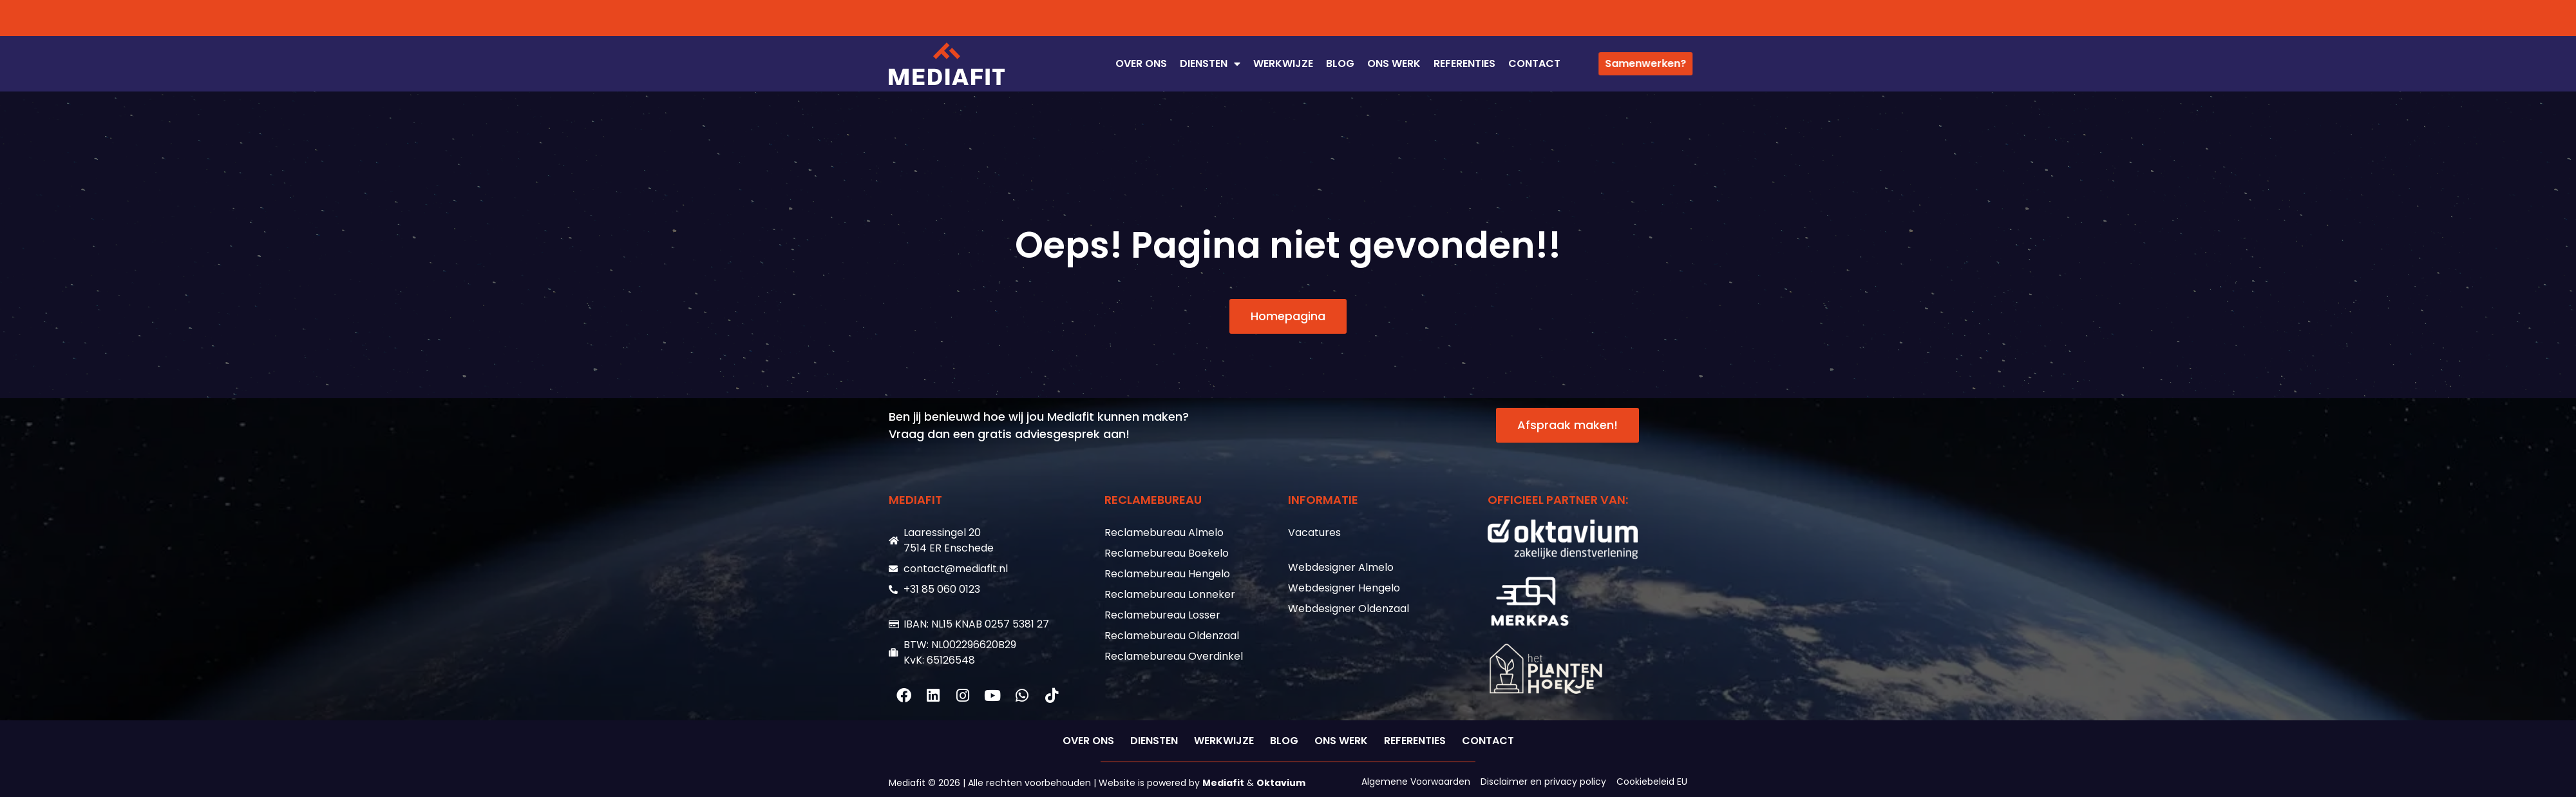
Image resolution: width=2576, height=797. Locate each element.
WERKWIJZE (1283, 63)
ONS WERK (1394, 63)
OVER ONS (1141, 63)
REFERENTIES (1464, 63)
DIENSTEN (1210, 63)
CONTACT (1534, 63)
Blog (1340, 63)
